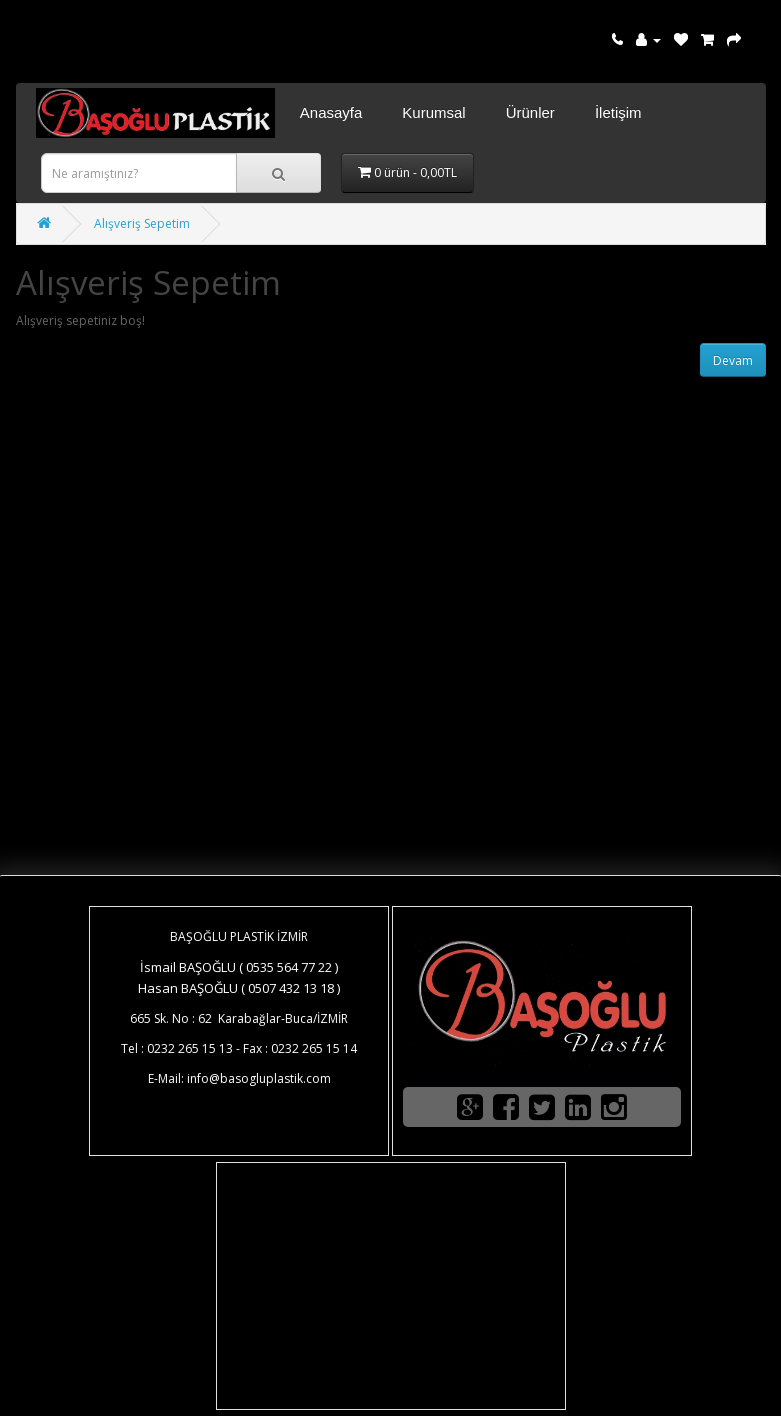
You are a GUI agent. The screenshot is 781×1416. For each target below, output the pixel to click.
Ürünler (530, 112)
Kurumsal (433, 112)
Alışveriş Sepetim (142, 223)
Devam (733, 360)
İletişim (618, 112)
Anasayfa (331, 112)
